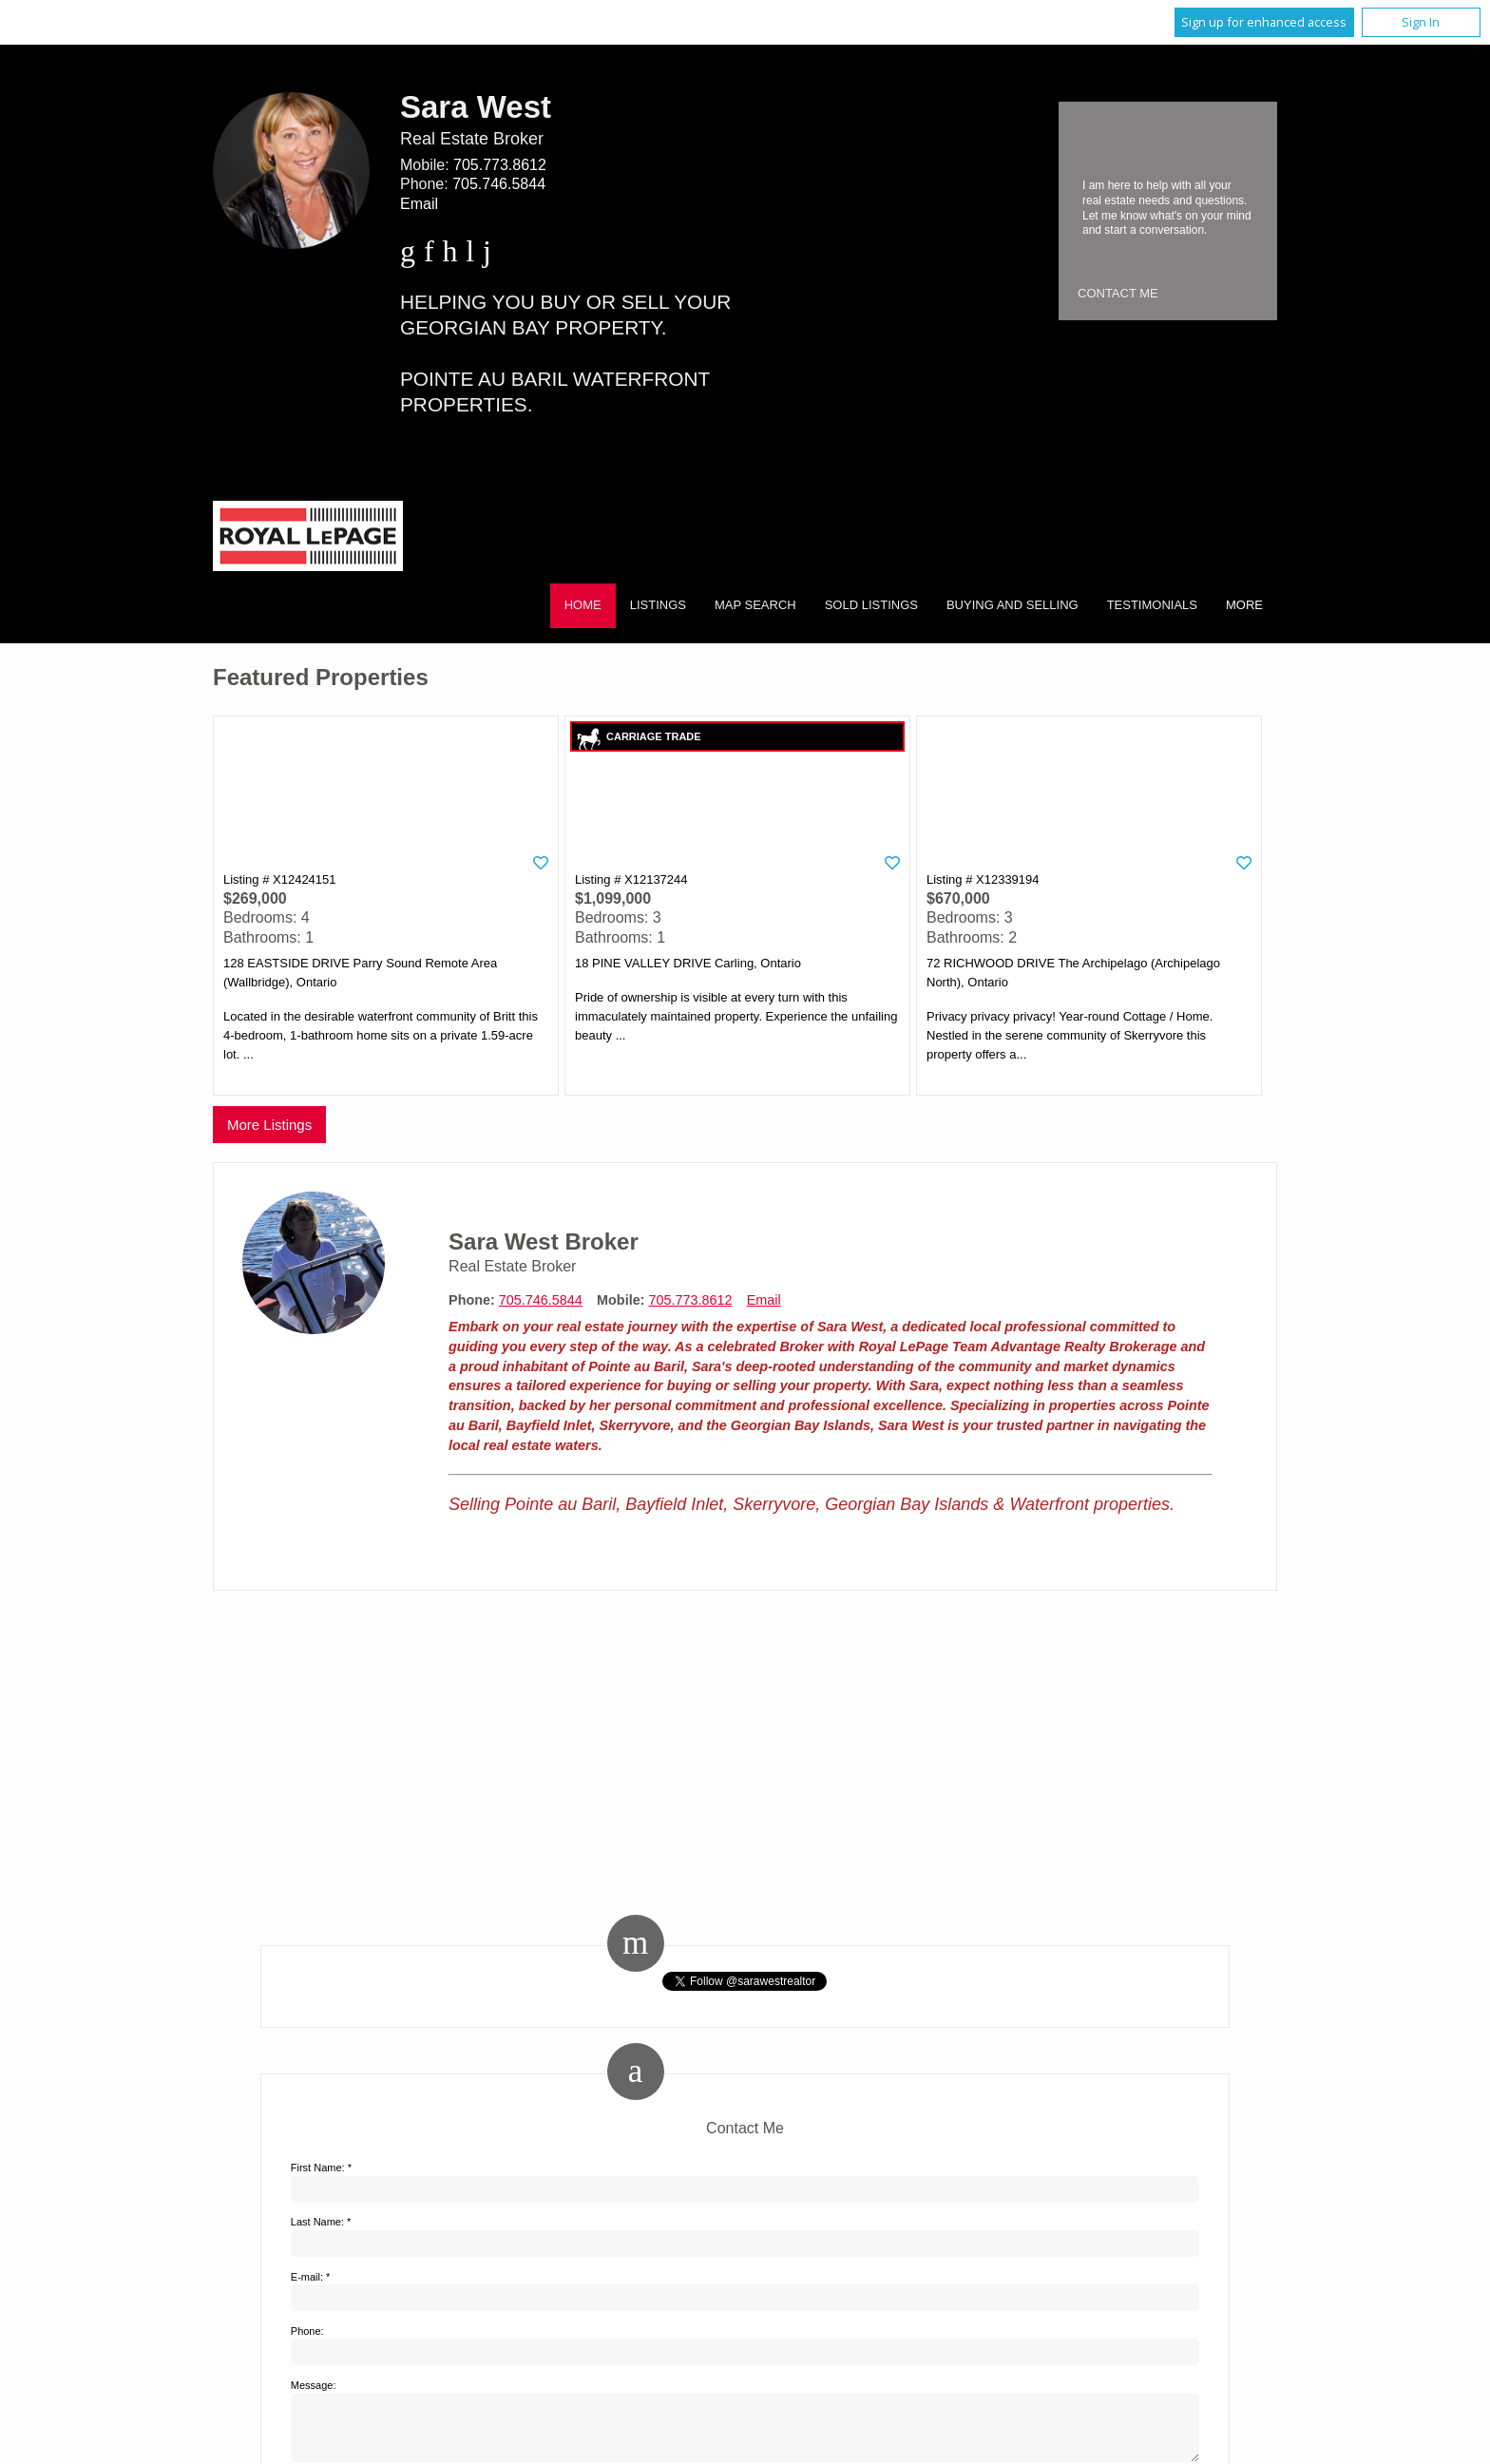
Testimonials (1152, 605)
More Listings (269, 1125)
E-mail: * (311, 2277)
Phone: (307, 2331)
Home (583, 605)
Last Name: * (321, 2221)
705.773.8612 (499, 165)
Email (419, 204)
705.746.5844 (498, 184)
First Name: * (321, 2167)
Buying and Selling (1012, 605)
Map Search (755, 605)
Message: (313, 2385)
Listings (658, 605)
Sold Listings (871, 605)
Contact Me (1118, 293)
